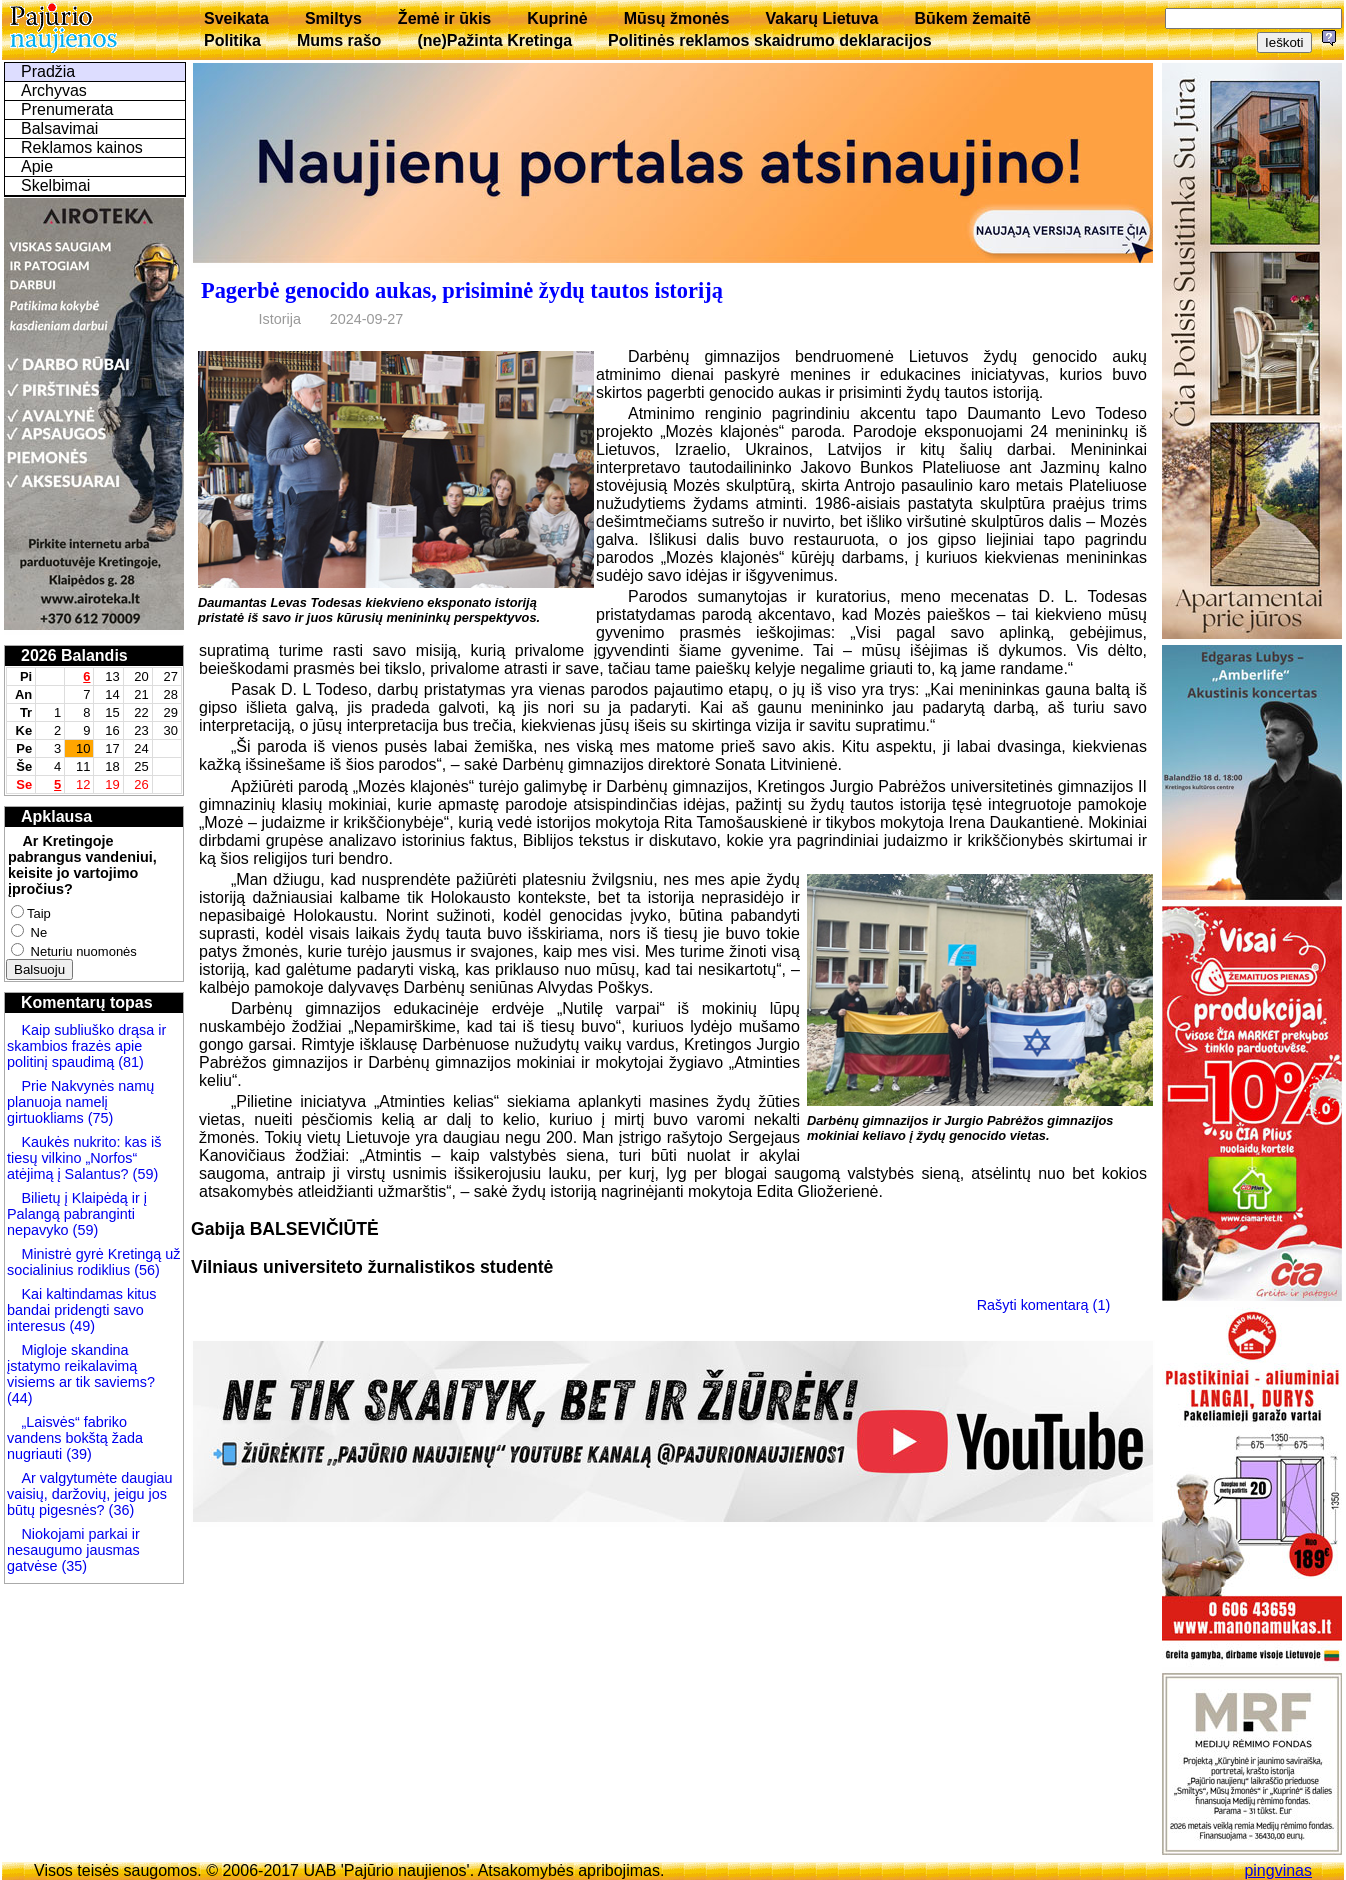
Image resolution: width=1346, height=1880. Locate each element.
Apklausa (56, 816)
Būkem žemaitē (972, 18)
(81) (129, 1062)
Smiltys (333, 18)
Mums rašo (339, 40)
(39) (77, 1454)
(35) (72, 1566)
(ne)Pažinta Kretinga (494, 40)
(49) (80, 1326)
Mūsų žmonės (677, 18)
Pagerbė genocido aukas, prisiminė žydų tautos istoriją (462, 290)
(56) (145, 1270)
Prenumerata (67, 109)
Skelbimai (55, 185)
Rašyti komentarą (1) (1044, 1305)
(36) (120, 1510)
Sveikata (236, 18)
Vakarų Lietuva (821, 18)
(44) (20, 1398)
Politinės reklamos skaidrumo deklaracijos (770, 40)
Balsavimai (59, 128)
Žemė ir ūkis (444, 18)
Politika (232, 40)
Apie (37, 166)
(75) (99, 1118)
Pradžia (48, 71)
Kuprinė (557, 18)
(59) (144, 1174)
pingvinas (1278, 1870)
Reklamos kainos (82, 147)
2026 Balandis (74, 655)
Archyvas (54, 90)
